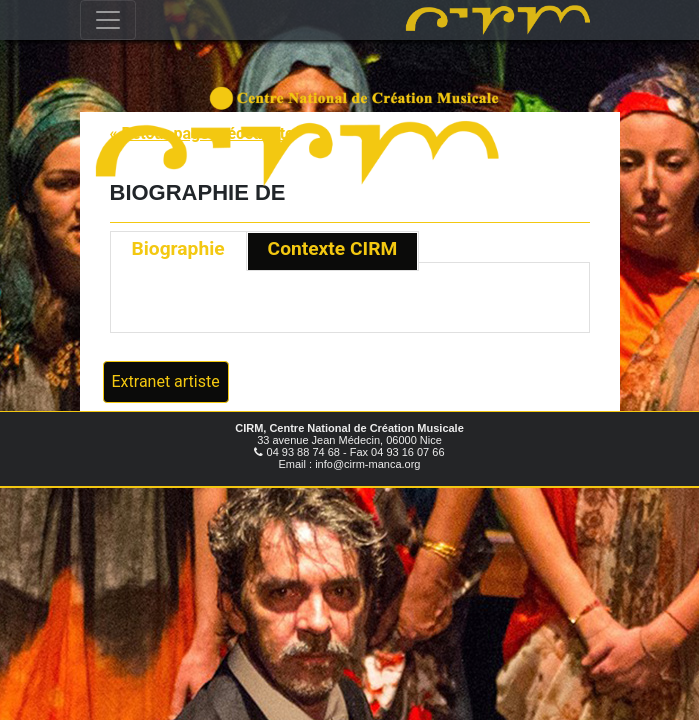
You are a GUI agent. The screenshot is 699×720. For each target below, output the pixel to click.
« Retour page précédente (202, 133)
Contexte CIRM (333, 248)
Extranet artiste (166, 381)
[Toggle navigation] (108, 20)
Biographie (178, 248)
